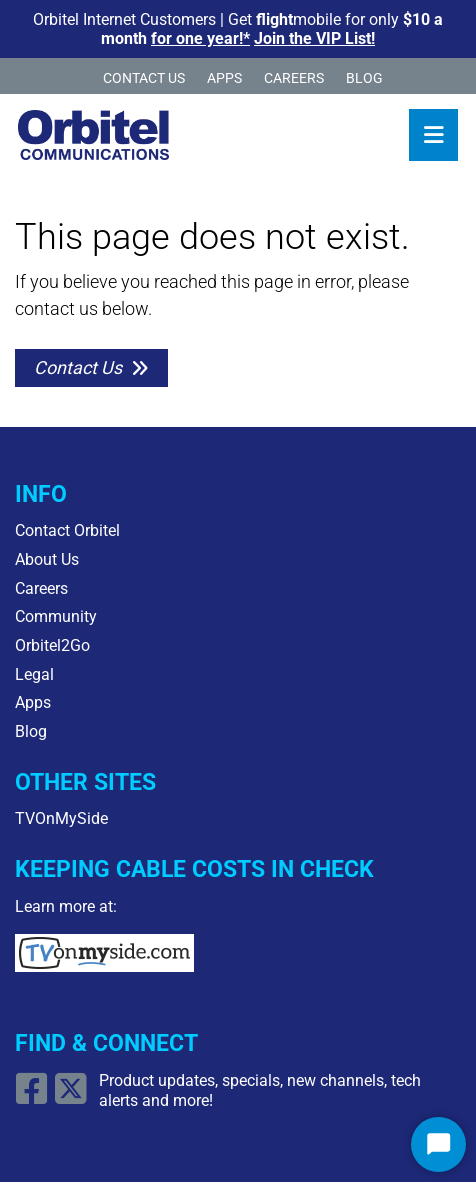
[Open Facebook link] (34, 1096)
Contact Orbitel (67, 530)
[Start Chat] (438, 1144)
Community (56, 616)
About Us (47, 559)
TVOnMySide (61, 818)
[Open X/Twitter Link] (73, 1096)
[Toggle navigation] (433, 135)
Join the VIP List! (314, 38)
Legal (34, 674)
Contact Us (144, 78)
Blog (364, 78)
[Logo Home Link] (93, 134)
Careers (294, 78)
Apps (224, 78)
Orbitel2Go (52, 645)
